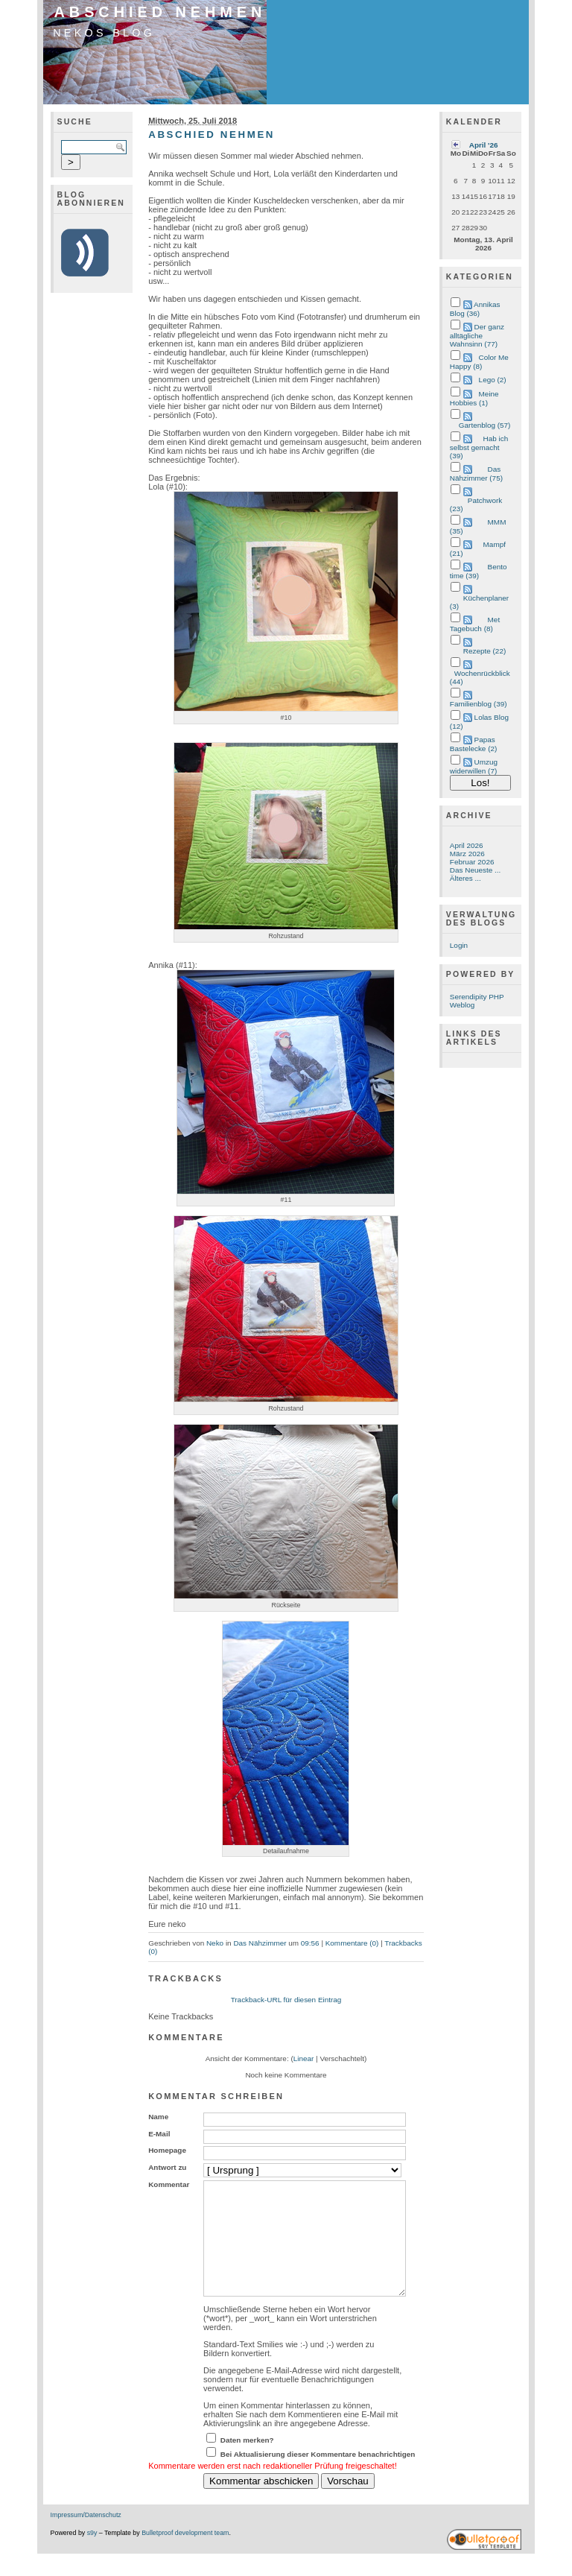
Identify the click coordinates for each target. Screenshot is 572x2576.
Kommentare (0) (352, 1943)
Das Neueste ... (475, 870)
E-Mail (159, 2134)
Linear (303, 2058)
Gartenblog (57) (485, 425)
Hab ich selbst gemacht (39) (479, 447)
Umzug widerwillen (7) (474, 766)
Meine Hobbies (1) (474, 398)
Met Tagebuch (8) (475, 624)
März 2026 (467, 853)
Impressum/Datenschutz (86, 2537)
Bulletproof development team (185, 2555)
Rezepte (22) (484, 651)
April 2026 (466, 845)
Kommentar (168, 2184)
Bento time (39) (478, 571)
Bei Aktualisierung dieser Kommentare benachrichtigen (318, 2476)
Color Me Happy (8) (479, 361)
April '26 (483, 145)
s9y (92, 2555)
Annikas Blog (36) (475, 308)
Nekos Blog (104, 33)
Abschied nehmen (160, 12)
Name (158, 2117)
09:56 (310, 1943)
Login (459, 945)
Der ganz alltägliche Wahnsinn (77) (477, 335)
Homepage (167, 2150)
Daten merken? (247, 2462)
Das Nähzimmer (259, 1943)
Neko (214, 1943)
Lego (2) (492, 380)
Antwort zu (167, 2167)
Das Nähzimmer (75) (476, 473)
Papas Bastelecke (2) (473, 744)
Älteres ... (465, 878)
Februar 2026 (472, 862)
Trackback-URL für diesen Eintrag (286, 2000)
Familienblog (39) (478, 704)
